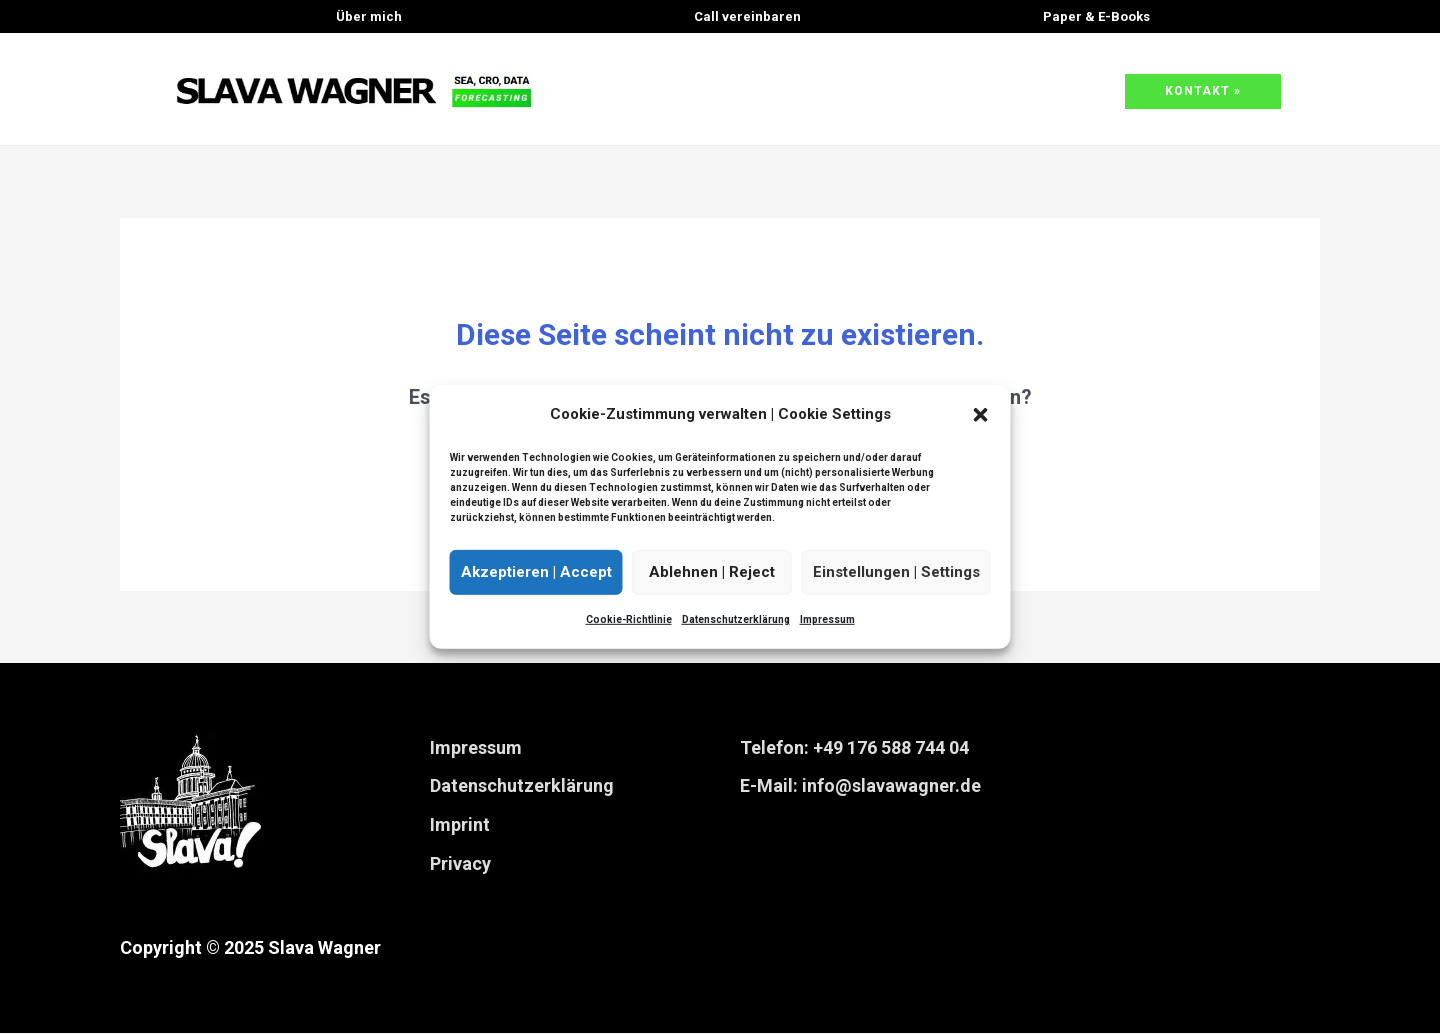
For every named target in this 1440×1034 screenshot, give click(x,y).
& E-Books (1096, 16)
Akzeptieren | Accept (536, 572)
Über (369, 16)
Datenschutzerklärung (736, 619)
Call (747, 16)
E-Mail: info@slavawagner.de (860, 787)
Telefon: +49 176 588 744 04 (854, 748)
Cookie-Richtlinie (629, 619)
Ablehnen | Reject (712, 572)
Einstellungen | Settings (896, 572)
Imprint (460, 826)
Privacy (460, 864)
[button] (981, 415)
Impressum (827, 619)
